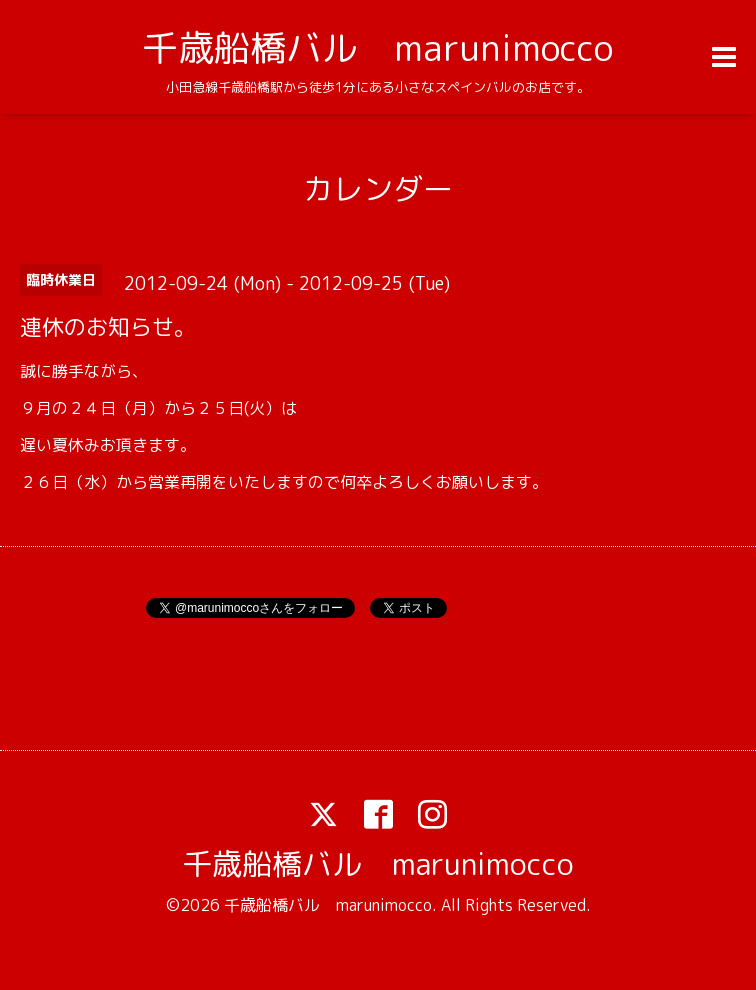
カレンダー (378, 189)
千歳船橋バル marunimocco (377, 47)
